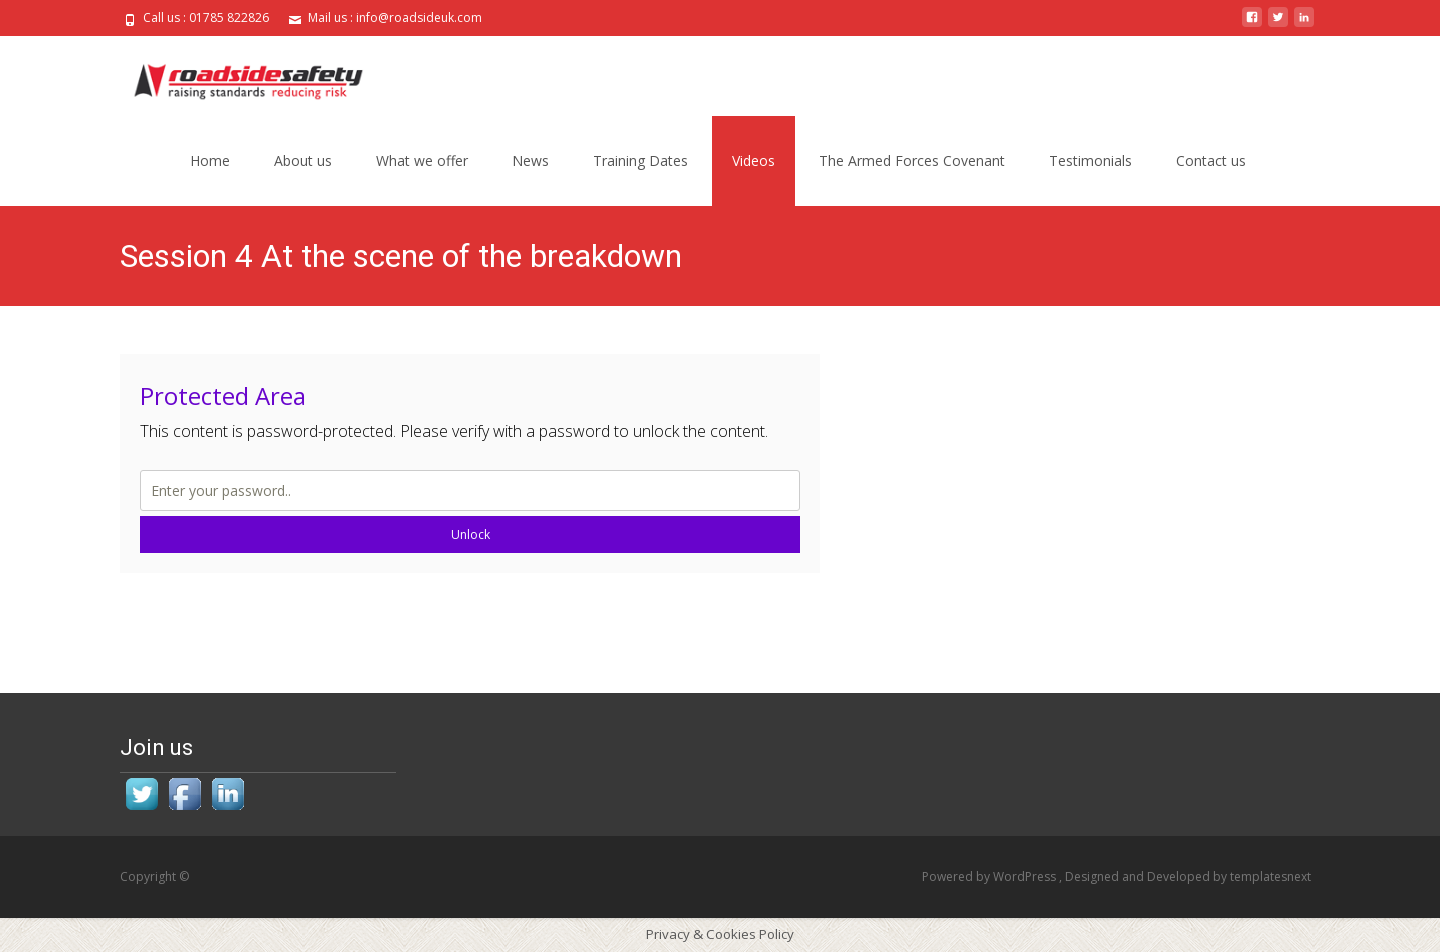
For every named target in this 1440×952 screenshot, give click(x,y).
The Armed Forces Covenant (912, 160)
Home (210, 160)
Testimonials (1090, 160)
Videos (753, 160)
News (530, 160)
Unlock (470, 534)
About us (303, 160)
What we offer (422, 160)
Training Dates (640, 160)
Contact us (1211, 160)
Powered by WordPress (990, 876)
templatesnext (1270, 876)
